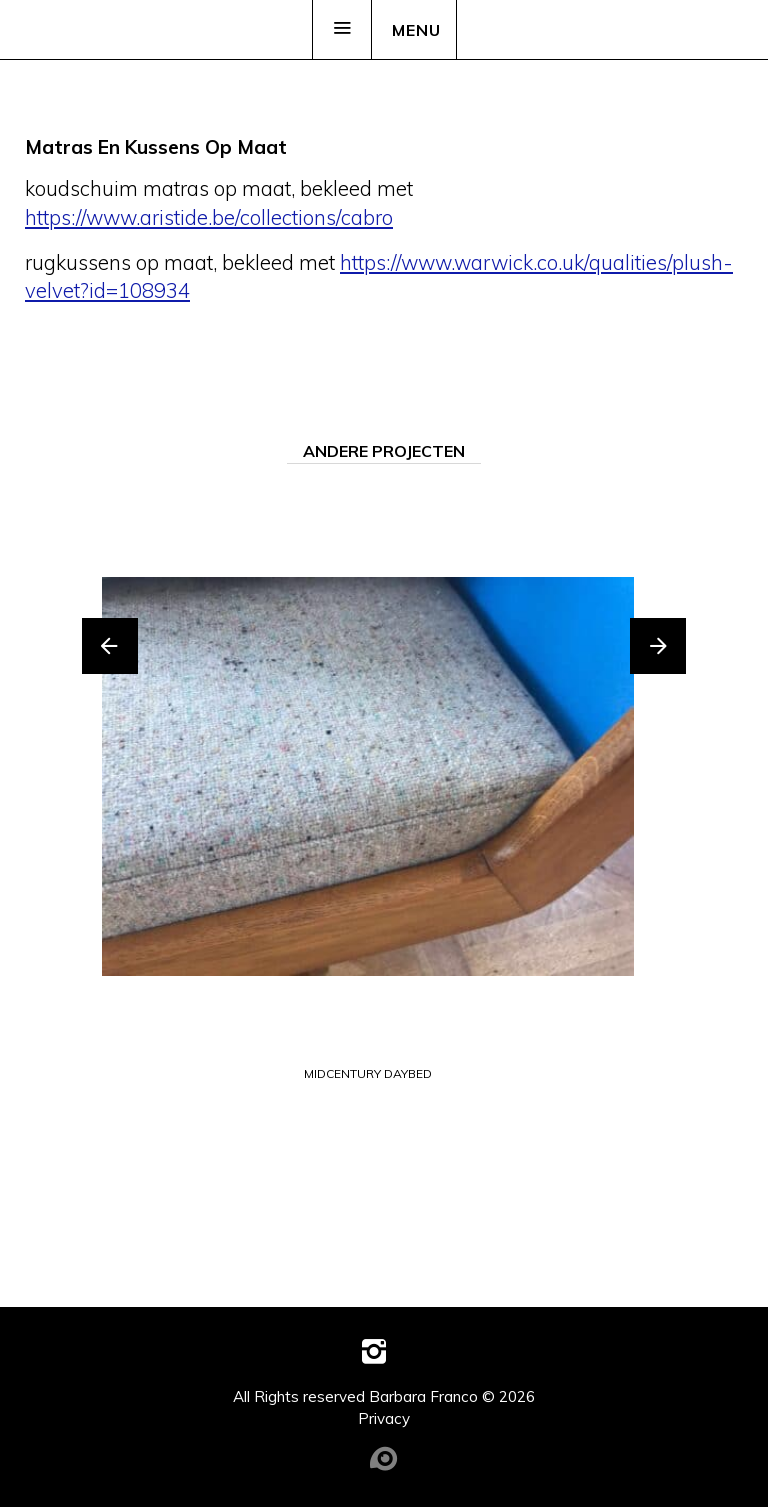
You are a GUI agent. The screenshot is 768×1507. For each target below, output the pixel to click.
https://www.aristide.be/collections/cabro (209, 217)
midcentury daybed (368, 1074)
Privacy (384, 1418)
